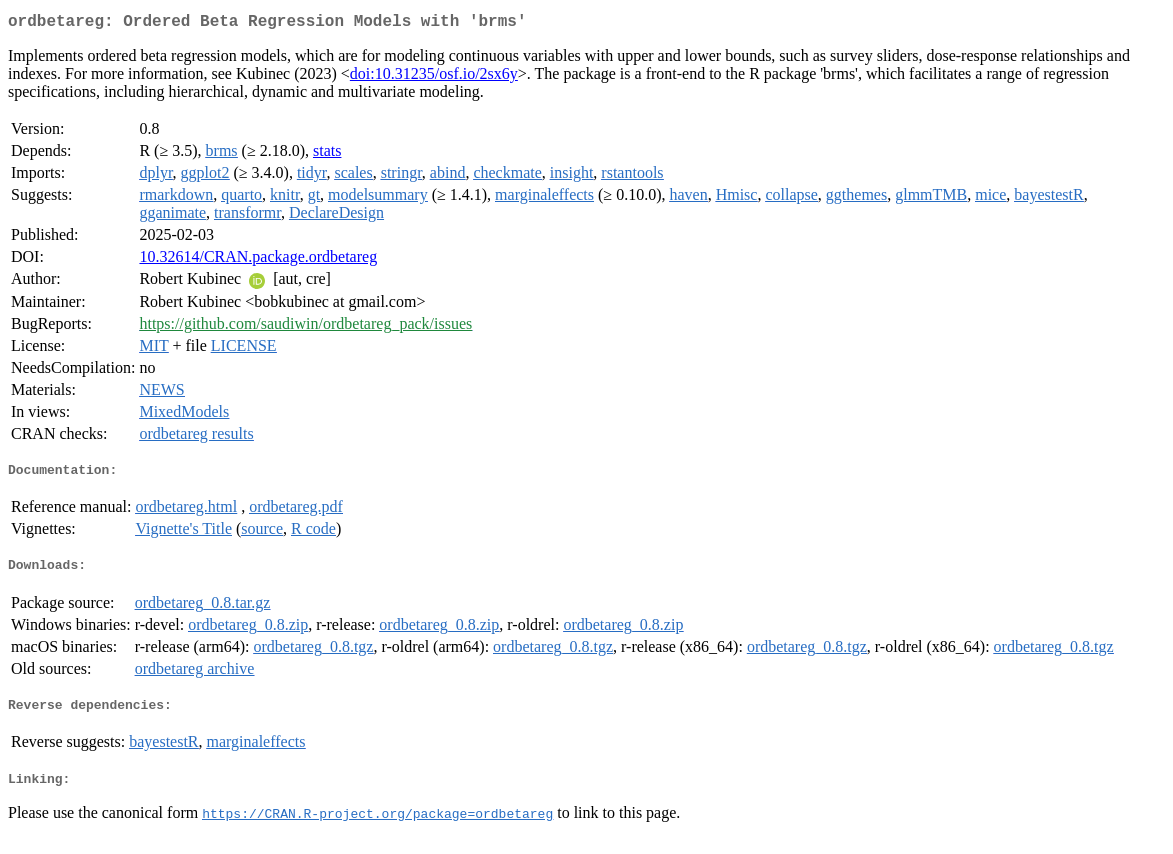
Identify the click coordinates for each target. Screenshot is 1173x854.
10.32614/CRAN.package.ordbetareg (258, 260)
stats (327, 154)
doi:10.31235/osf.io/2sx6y (434, 77)
